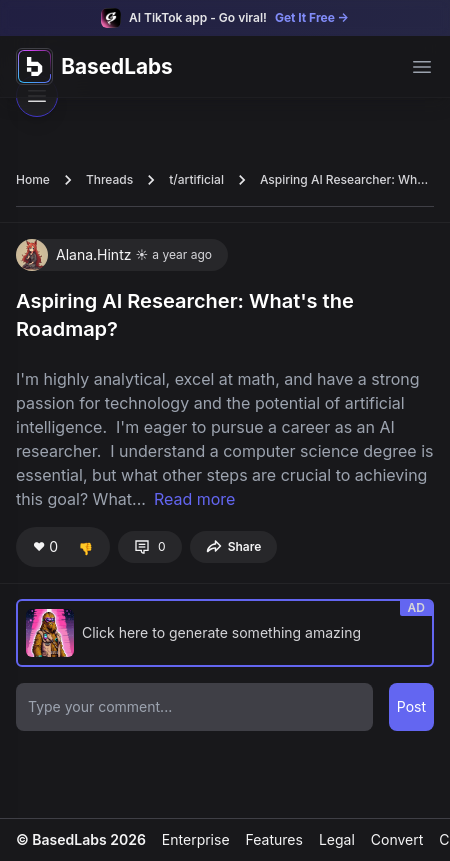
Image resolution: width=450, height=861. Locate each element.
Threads (109, 179)
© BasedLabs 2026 (81, 839)
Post (411, 706)
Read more (195, 499)
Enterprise (196, 839)
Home (33, 179)
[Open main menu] (422, 67)
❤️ (45, 547)
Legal (337, 839)
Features (274, 839)
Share (234, 547)
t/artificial (196, 179)
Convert (397, 839)
